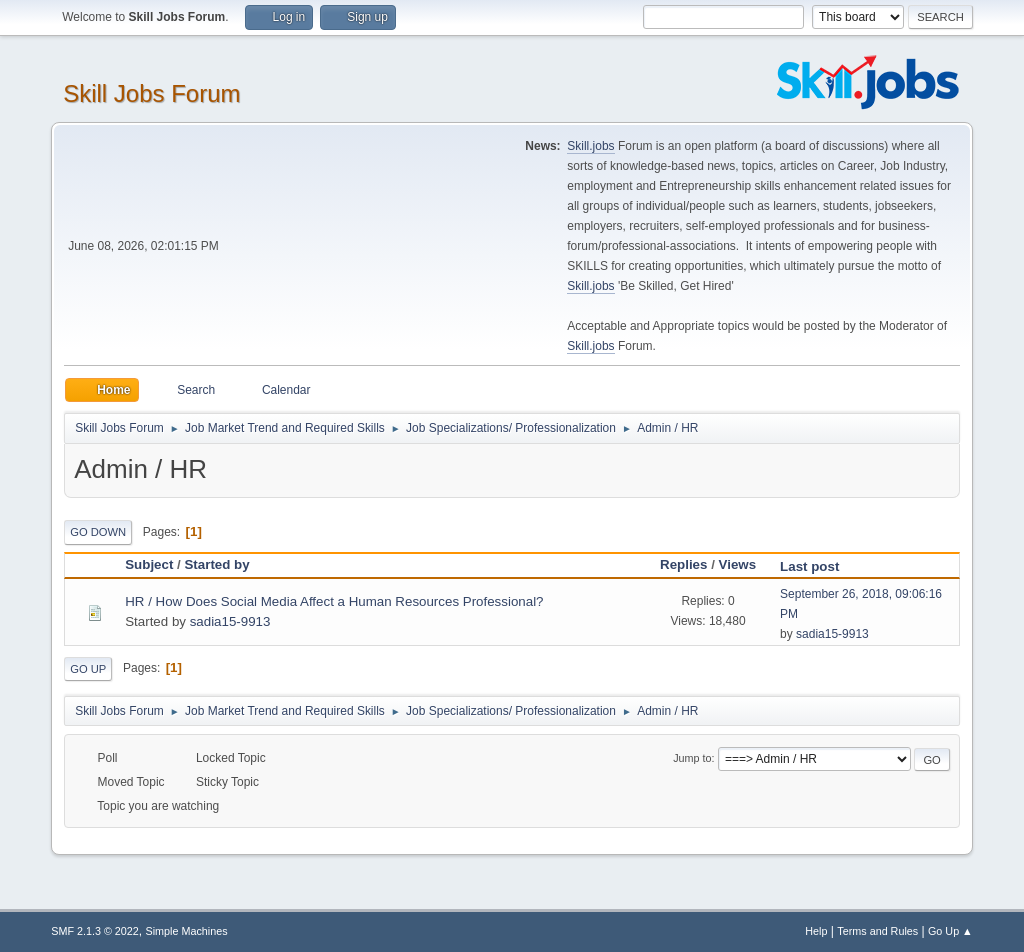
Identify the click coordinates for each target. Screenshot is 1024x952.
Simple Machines (187, 931)
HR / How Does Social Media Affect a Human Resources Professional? (334, 601)
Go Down (98, 532)
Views (738, 564)
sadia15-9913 (230, 621)
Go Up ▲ (950, 931)
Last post (818, 566)
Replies (683, 564)
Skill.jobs (590, 146)
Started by (216, 564)
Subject (149, 564)
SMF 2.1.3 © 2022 (95, 931)
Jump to (692, 758)
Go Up (88, 669)
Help (816, 931)
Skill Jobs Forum (151, 93)
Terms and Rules (877, 931)
